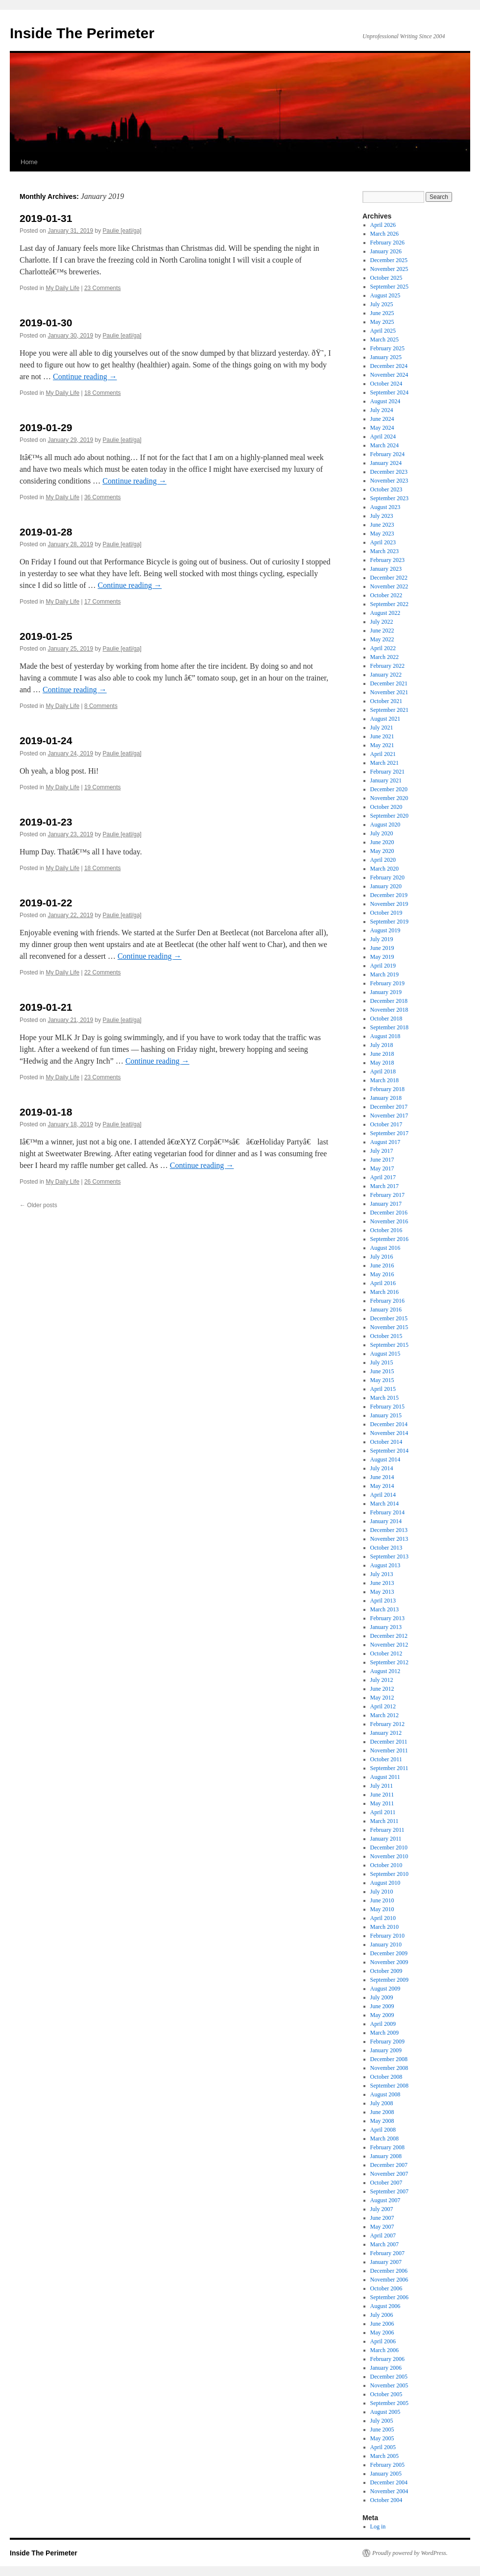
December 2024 (389, 366)
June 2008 (382, 2112)
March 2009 (384, 2032)
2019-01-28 (46, 531)
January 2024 (386, 463)
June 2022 (382, 630)
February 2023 (387, 560)
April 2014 (383, 1494)
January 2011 (386, 1838)
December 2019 (389, 895)
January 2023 (386, 568)
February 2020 (387, 877)
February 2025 (387, 348)
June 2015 (382, 1371)
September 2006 (389, 2297)
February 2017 (387, 1194)
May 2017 (382, 1168)
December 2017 (389, 1106)
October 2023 (386, 489)
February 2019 (387, 983)
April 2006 (383, 2341)
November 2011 (389, 1750)
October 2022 (386, 595)
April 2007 (383, 2235)
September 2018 (389, 1027)
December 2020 (389, 789)
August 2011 (385, 1777)
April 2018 (383, 1071)
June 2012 (382, 1688)
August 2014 (385, 1459)
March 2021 (384, 762)
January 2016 (386, 1309)
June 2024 (382, 418)
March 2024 (384, 445)
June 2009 (382, 2006)
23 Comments (102, 288)
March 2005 (384, 2456)
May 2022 (382, 639)
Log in (378, 2526)
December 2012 (389, 1635)
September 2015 (389, 1344)
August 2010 (385, 1882)
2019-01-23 (46, 821)
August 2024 (385, 401)
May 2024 (382, 427)
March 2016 (384, 1291)
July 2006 (381, 2314)
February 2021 (387, 771)
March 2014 (384, 1503)
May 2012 (382, 1697)
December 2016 (389, 1212)
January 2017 (386, 1203)
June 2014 (382, 1477)
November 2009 (389, 1962)
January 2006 (386, 2367)
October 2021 (386, 701)
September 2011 (389, 1768)
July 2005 (381, 2420)
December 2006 (389, 2270)
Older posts (38, 1205)
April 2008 (383, 2129)
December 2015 (389, 1318)
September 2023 (389, 498)
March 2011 (384, 1821)
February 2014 (387, 1512)
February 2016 (387, 1300)
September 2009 (389, 1979)
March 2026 (384, 233)
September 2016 (389, 1239)
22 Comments (102, 972)
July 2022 (381, 621)
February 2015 (387, 1406)
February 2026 (387, 242)
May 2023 (382, 533)
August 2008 (385, 2094)
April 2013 (383, 1600)
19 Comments (102, 787)
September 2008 (389, 2085)
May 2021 (382, 745)
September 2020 (389, 815)
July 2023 (381, 515)
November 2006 (389, 2279)
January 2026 (386, 251)
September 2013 (389, 1556)
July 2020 (381, 833)
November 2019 (389, 903)
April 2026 (383, 224)
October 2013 (386, 1547)
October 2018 (386, 1018)
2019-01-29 (46, 427)
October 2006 (386, 2288)
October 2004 (386, 2500)
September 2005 (389, 2403)
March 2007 (384, 2244)
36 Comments (102, 497)
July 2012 (381, 1680)
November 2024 (389, 374)
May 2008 (382, 2120)
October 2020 (386, 806)
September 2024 (389, 392)
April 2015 (383, 1388)
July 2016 (381, 1256)
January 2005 (386, 2473)
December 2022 (389, 577)
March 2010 (384, 1926)
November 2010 (389, 1856)
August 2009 (385, 1988)
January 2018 (386, 1097)
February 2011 (387, 1829)
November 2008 (389, 2068)
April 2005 (383, 2447)
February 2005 (387, 2464)
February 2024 (387, 454)
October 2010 (386, 1865)
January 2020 (386, 886)
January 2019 (386, 992)
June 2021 (382, 736)
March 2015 (384, 1397)
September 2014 (389, 1450)
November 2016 (389, 1221)
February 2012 (387, 1724)
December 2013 (389, 1530)
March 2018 (384, 1080)
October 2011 (386, 1759)
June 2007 (382, 2217)
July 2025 (381, 304)
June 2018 (382, 1053)
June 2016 (382, 1265)
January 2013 (386, 1627)
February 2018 (387, 1089)
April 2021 (383, 754)
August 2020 (385, 824)
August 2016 (385, 1247)
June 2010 (382, 1900)
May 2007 (382, 2226)
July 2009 (381, 1997)
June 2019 (382, 948)
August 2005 (385, 2411)
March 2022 (384, 657)
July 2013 (381, 1574)
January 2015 (386, 1415)
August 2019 (385, 930)
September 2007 (389, 2191)
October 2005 (386, 2394)
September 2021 (389, 709)
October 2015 (386, 1336)
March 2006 (384, 2350)
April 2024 (383, 436)
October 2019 (386, 912)
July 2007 (381, 2209)
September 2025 (389, 286)
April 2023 (383, 542)
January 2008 (386, 2156)
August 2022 (385, 612)
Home (29, 162)
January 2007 (386, 2262)
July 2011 (381, 1785)
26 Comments (102, 1181)
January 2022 (386, 674)
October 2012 (386, 1653)
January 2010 (386, 1944)
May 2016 (382, 1274)
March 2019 (384, 974)
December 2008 (389, 2059)
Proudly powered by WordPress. (410, 2553)
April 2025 (383, 330)
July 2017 (381, 1150)
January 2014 (386, 1521)
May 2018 (382, 1062)
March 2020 (384, 868)
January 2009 (386, 2050)
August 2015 (385, 1353)
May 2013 (382, 1591)
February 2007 (387, 2253)
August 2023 (385, 507)
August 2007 (385, 2200)
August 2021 (385, 718)
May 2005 (382, 2438)
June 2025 (382, 313)
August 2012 (385, 1671)
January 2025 (386, 357)
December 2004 (389, 2482)
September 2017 (389, 1133)
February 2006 (387, 2359)
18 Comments (102, 392)
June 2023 (382, 524)
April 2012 (383, 1706)
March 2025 (384, 339)
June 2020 (382, 842)
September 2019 (389, 921)
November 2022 (389, 586)
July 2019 (381, 939)
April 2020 (383, 859)
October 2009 (386, 1971)
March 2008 (384, 2138)
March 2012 (384, 1715)
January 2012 (386, 1732)
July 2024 (381, 410)
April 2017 (383, 1177)
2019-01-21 (46, 1007)
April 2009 (383, 2023)
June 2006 (382, 2323)
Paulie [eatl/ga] (122, 230)
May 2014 (382, 1485)
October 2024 (386, 383)
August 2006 (385, 2306)
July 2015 (381, 1362)
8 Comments (101, 706)
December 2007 (389, 2165)
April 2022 (383, 648)
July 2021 (381, 727)
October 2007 (386, 2182)
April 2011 (383, 1812)
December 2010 (389, 1847)
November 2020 (389, 798)
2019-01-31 (46, 218)
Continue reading (85, 376)
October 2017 (386, 1124)
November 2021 (389, 692)
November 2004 (389, 2491)
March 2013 (384, 1609)
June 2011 (382, 1794)
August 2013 (385, 1565)
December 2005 (389, 2376)
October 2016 (386, 1230)
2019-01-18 (46, 1112)
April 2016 (383, 1283)
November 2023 (389, 480)
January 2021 (386, 780)
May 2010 (382, 1909)
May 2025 (382, 321)
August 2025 (385, 295)
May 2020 (382, 851)
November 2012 (389, 1644)
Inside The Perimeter (82, 33)
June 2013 (382, 1583)
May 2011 (382, 1803)
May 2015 (382, 1380)
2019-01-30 (46, 322)
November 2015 (389, 1327)
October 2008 (386, 2076)
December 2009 (389, 1953)
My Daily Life (62, 288)
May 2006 (382, 2332)
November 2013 (389, 1538)
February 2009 (387, 2041)
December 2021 (389, 683)
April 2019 (383, 965)
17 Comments (102, 601)
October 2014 (386, 1441)
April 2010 (383, 1918)
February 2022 (387, 665)
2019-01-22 (46, 902)
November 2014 (389, 1433)
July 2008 (381, 2103)
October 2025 (386, 277)
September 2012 (389, 1662)
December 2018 (389, 1000)
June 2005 (382, 2429)
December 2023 (389, 471)
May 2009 (382, 2015)
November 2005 (389, 2385)
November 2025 (389, 269)
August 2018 (385, 1036)
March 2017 (384, 1186)
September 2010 (389, 1874)
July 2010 (381, 1891)
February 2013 (387, 1618)
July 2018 (381, 1045)
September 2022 (389, 604)
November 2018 (389, 1009)
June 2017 (382, 1159)
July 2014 (381, 1468)
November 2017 (389, 1115)
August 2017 (385, 1142)
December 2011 (389, 1741)
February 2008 (387, 2147)
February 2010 (387, 1935)
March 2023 (384, 551)
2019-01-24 (46, 740)
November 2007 (389, 2173)
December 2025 (389, 260)
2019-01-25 (46, 636)
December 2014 (389, 1424)
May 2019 (382, 956)
